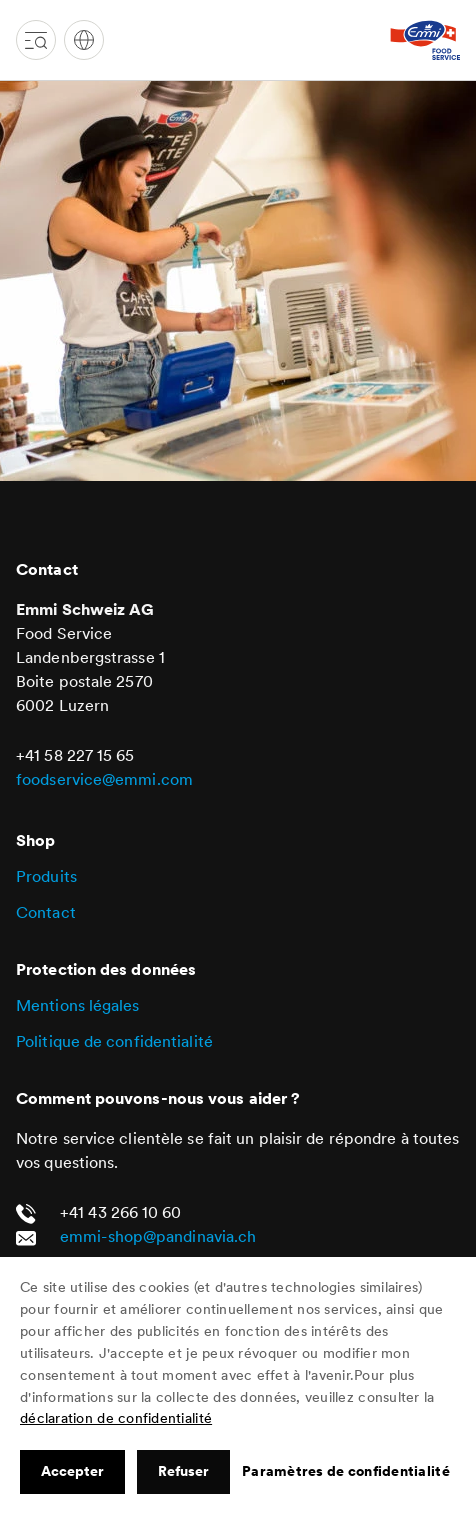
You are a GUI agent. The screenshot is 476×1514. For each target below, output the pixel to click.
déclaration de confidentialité (116, 1418)
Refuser (183, 1471)
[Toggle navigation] (36, 40)
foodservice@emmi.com (104, 779)
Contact (46, 912)
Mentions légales (78, 1005)
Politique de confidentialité (114, 1041)
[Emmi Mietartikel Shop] (425, 40)
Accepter (72, 1471)
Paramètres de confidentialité (346, 1471)
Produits (46, 876)
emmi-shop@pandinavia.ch (158, 1236)
